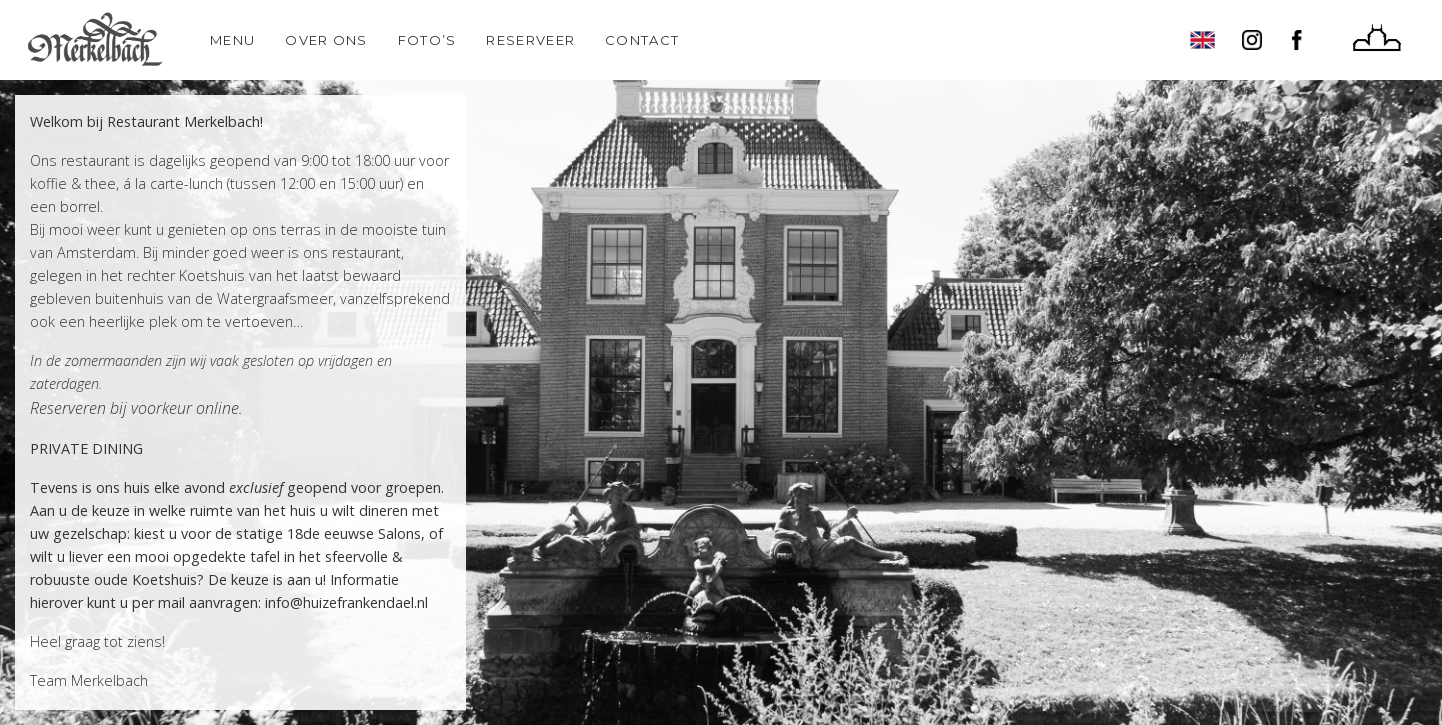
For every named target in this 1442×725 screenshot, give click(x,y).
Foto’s (427, 40)
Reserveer (530, 40)
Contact (642, 40)
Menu (232, 40)
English (1202, 40)
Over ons (326, 40)
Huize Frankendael (1377, 40)
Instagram (1252, 40)
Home (95, 40)
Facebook (1302, 40)
